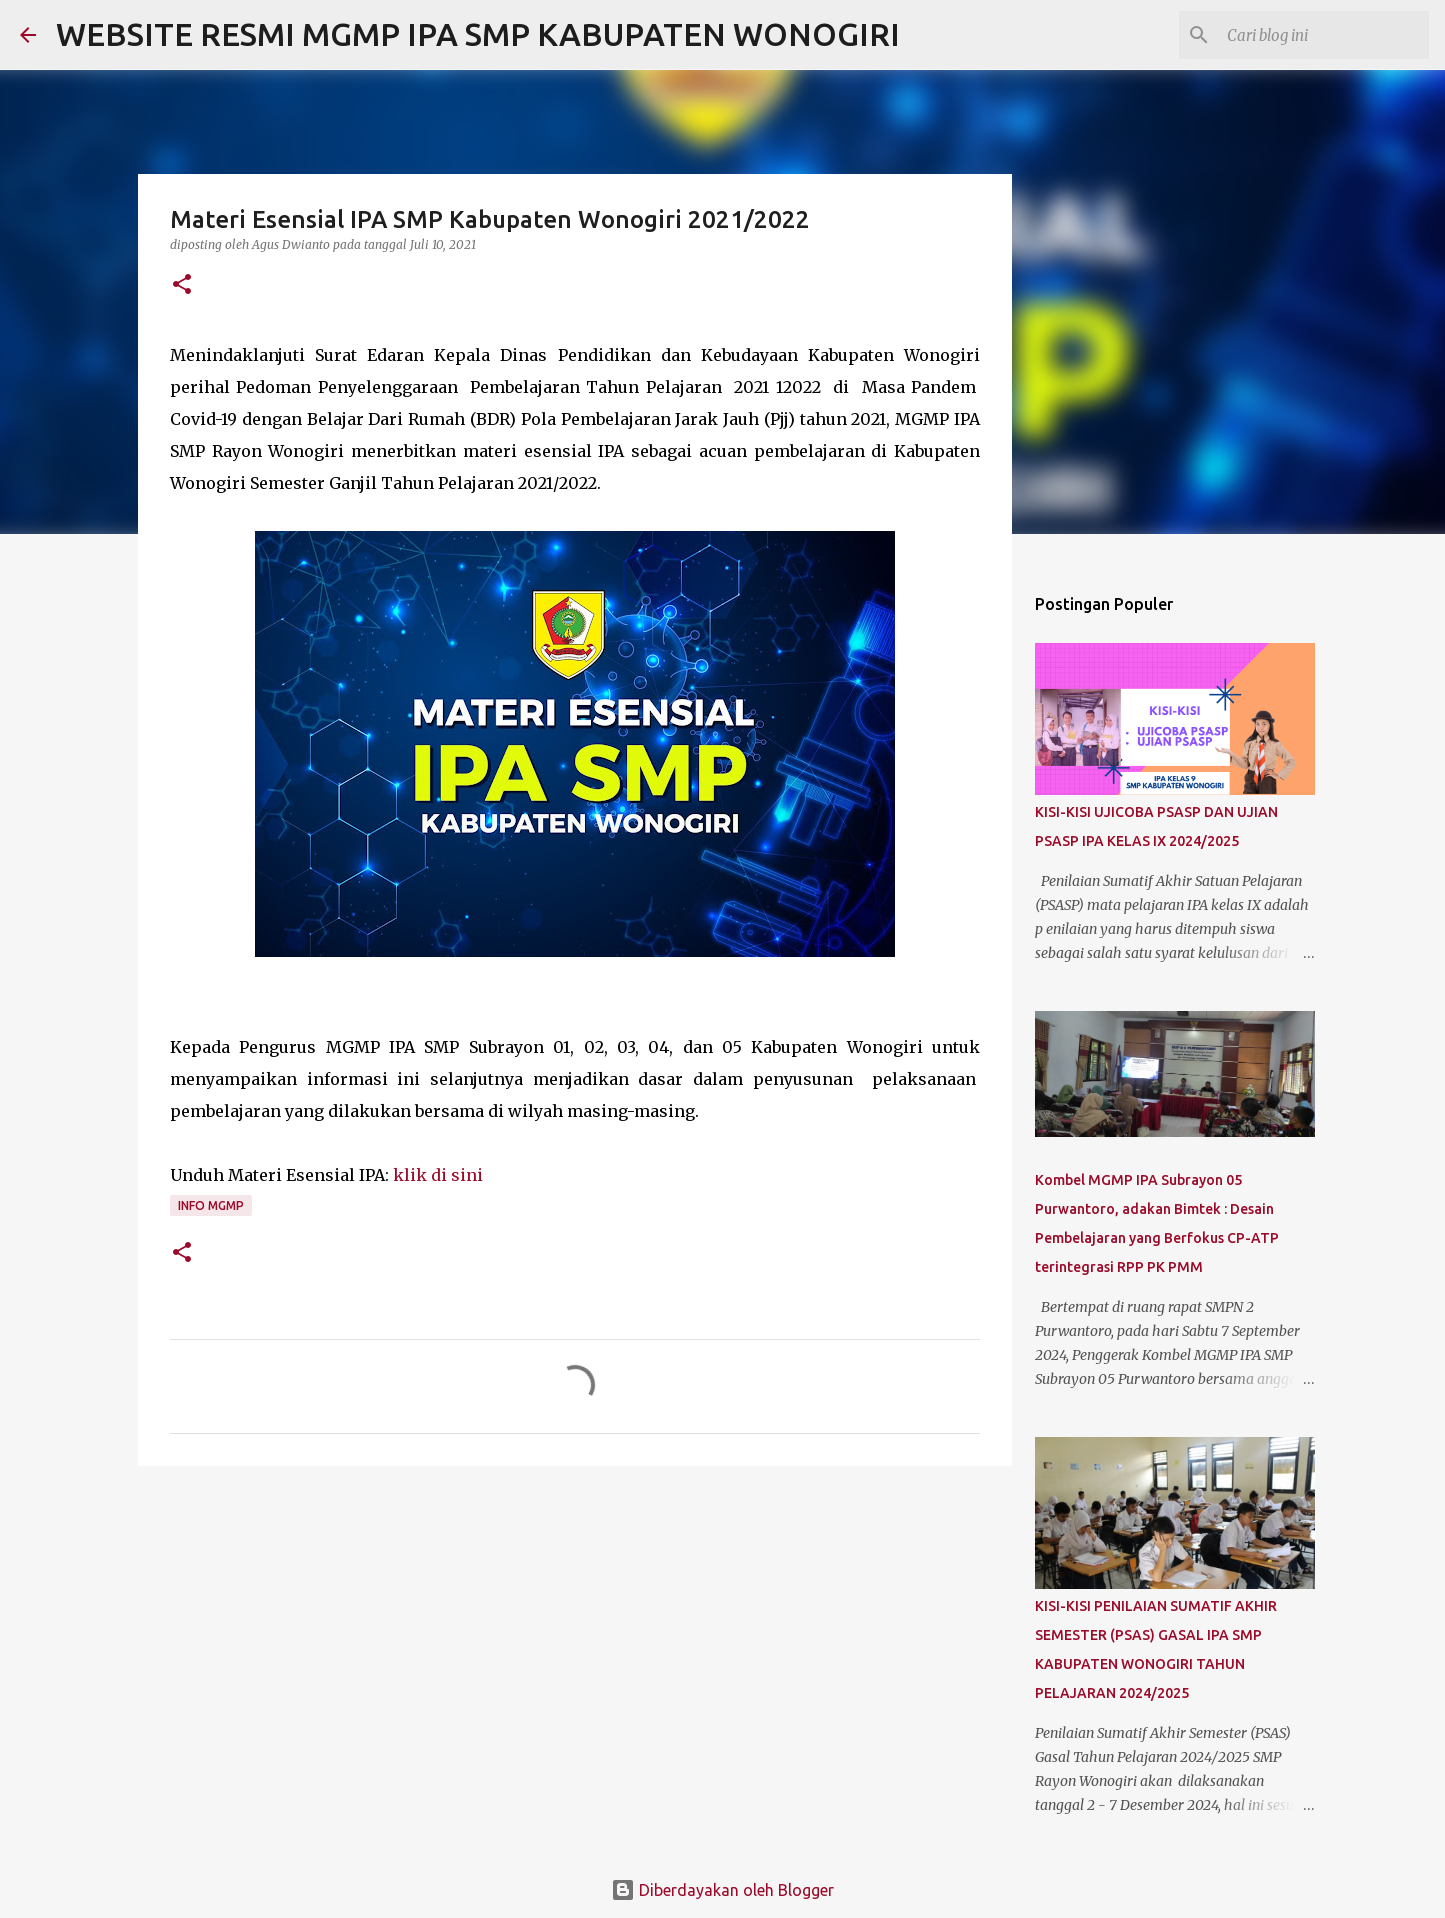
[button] (182, 285)
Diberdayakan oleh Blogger (722, 1890)
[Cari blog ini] (1324, 35)
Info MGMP (211, 1205)
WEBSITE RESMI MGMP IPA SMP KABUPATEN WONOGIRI (478, 34)
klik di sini (438, 1175)
